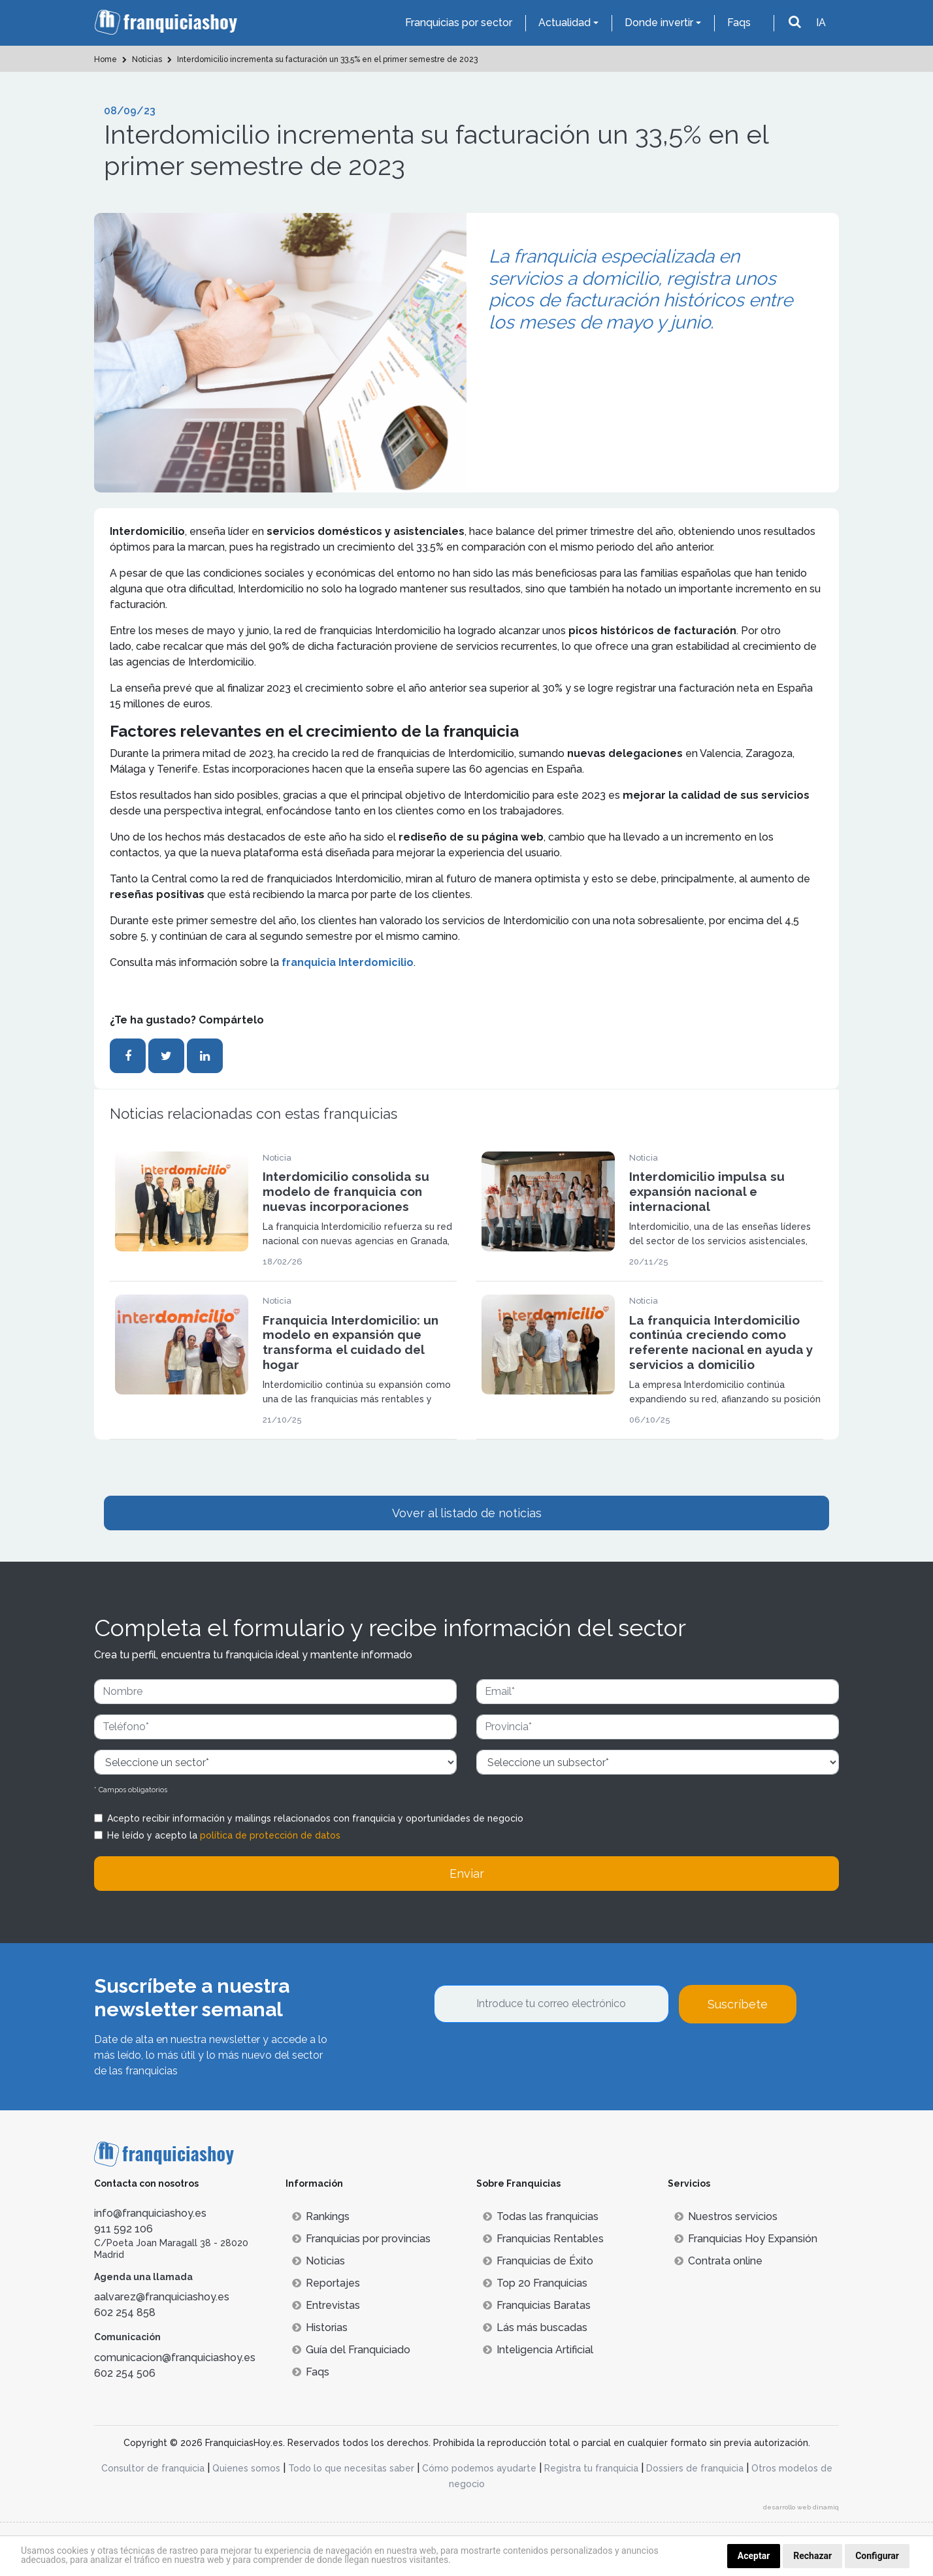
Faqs (739, 22)
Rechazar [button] (812, 2556)
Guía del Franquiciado (351, 2349)
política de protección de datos (270, 1835)
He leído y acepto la (223, 1835)
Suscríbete (738, 2004)
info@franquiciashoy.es (150, 2213)
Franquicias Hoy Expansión (745, 2238)
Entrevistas (326, 2305)
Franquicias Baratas (537, 2305)
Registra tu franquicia (591, 2468)
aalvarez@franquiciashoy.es (161, 2297)
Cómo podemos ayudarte (479, 2468)
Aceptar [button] (754, 2556)
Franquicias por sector (458, 22)
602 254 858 (125, 2312)
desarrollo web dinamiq (801, 2507)
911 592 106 (123, 2229)
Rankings (321, 2216)
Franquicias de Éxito (538, 2261)
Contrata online (718, 2261)
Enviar (467, 1873)
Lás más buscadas (535, 2327)
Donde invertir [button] (659, 22)
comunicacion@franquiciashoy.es (174, 2357)
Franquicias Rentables (543, 2238)
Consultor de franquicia (153, 2468)
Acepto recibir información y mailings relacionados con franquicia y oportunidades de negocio (315, 1818)
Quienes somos (246, 2468)
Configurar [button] (877, 2556)
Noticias (318, 2261)
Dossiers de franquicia (695, 2468)
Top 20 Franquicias (535, 2283)
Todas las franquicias (540, 2216)
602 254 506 (125, 2373)
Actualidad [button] (564, 22)
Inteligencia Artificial (538, 2349)
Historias (320, 2327)
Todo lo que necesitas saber (351, 2468)
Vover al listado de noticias (467, 1513)
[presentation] (533, 2058)
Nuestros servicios (726, 2216)
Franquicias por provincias (361, 2238)
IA (821, 22)
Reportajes (326, 2283)
